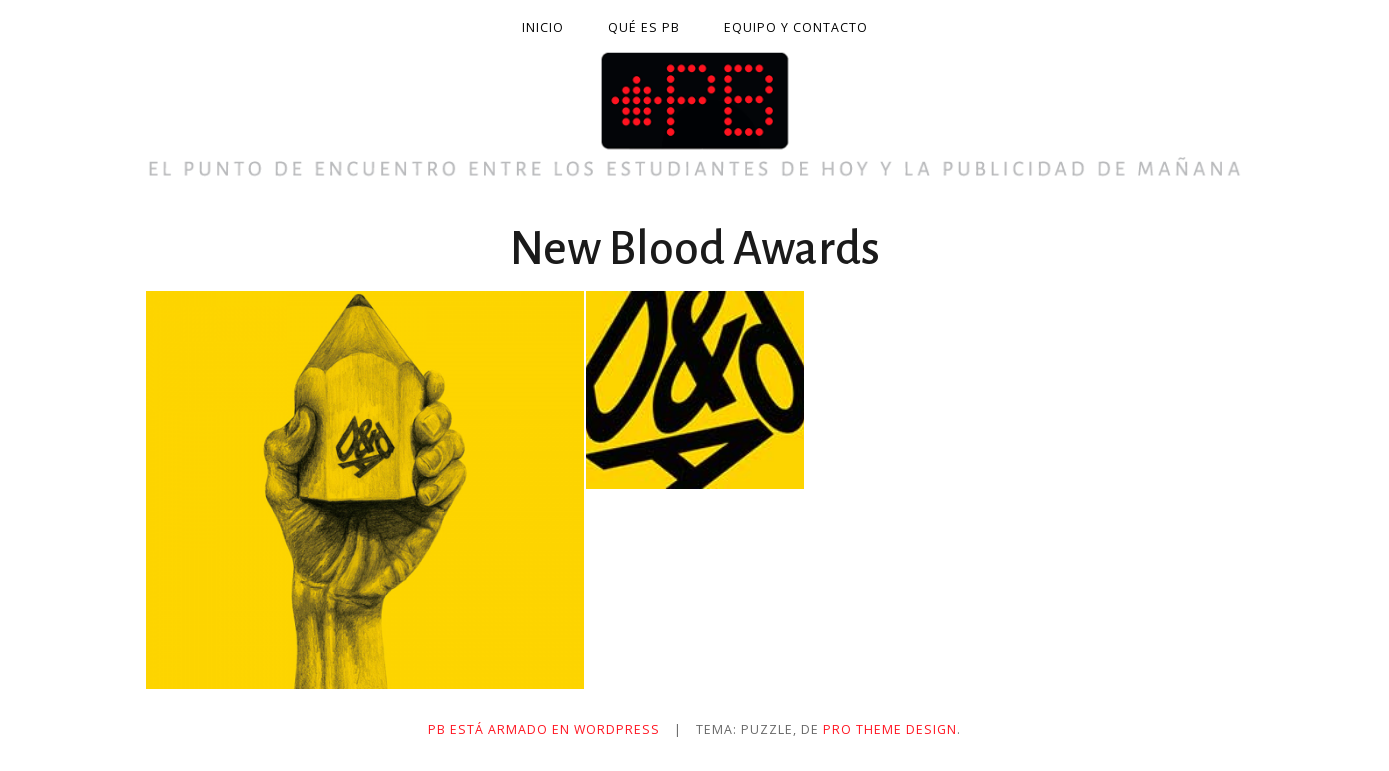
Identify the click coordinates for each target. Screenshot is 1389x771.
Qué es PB (644, 27)
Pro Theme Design (890, 729)
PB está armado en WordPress (544, 729)
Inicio (543, 27)
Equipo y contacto (796, 27)
